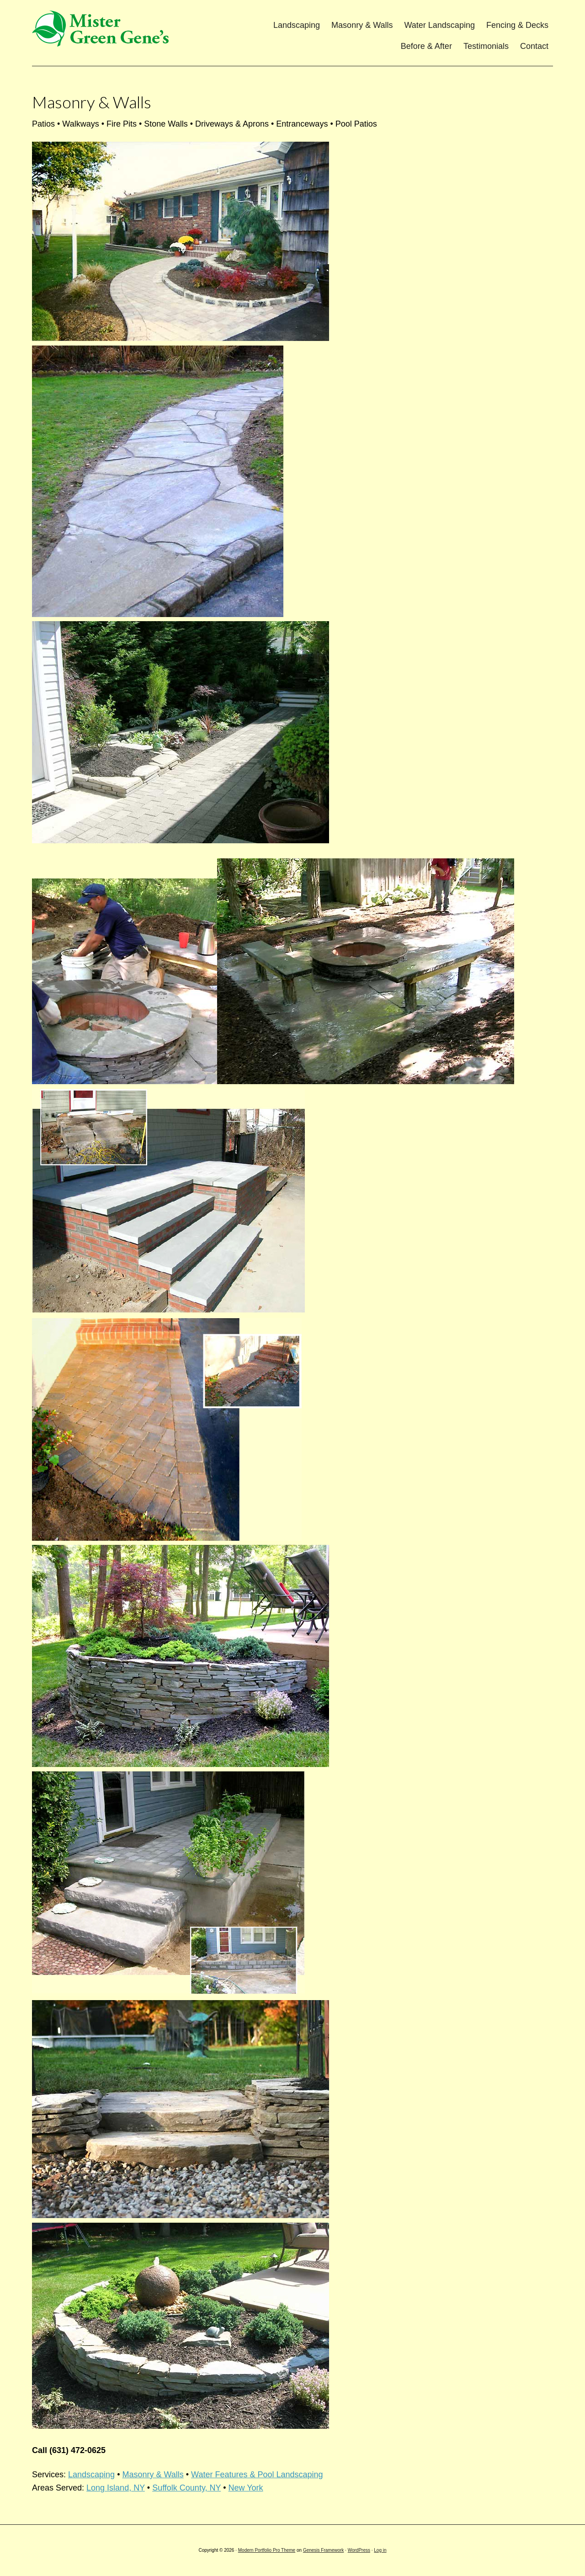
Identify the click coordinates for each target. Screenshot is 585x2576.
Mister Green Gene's (103, 29)
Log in (380, 2550)
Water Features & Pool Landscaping (257, 2474)
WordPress (359, 2550)
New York (246, 2487)
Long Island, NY (115, 2487)
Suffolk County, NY (186, 2487)
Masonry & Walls (152, 2474)
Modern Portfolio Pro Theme (266, 2550)
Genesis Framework (323, 2550)
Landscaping (91, 2474)
